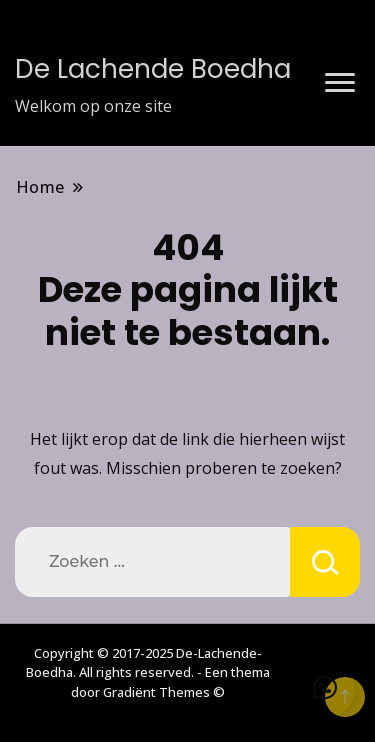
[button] (325, 688)
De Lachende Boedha (153, 69)
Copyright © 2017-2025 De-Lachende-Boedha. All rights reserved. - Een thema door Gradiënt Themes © (148, 672)
